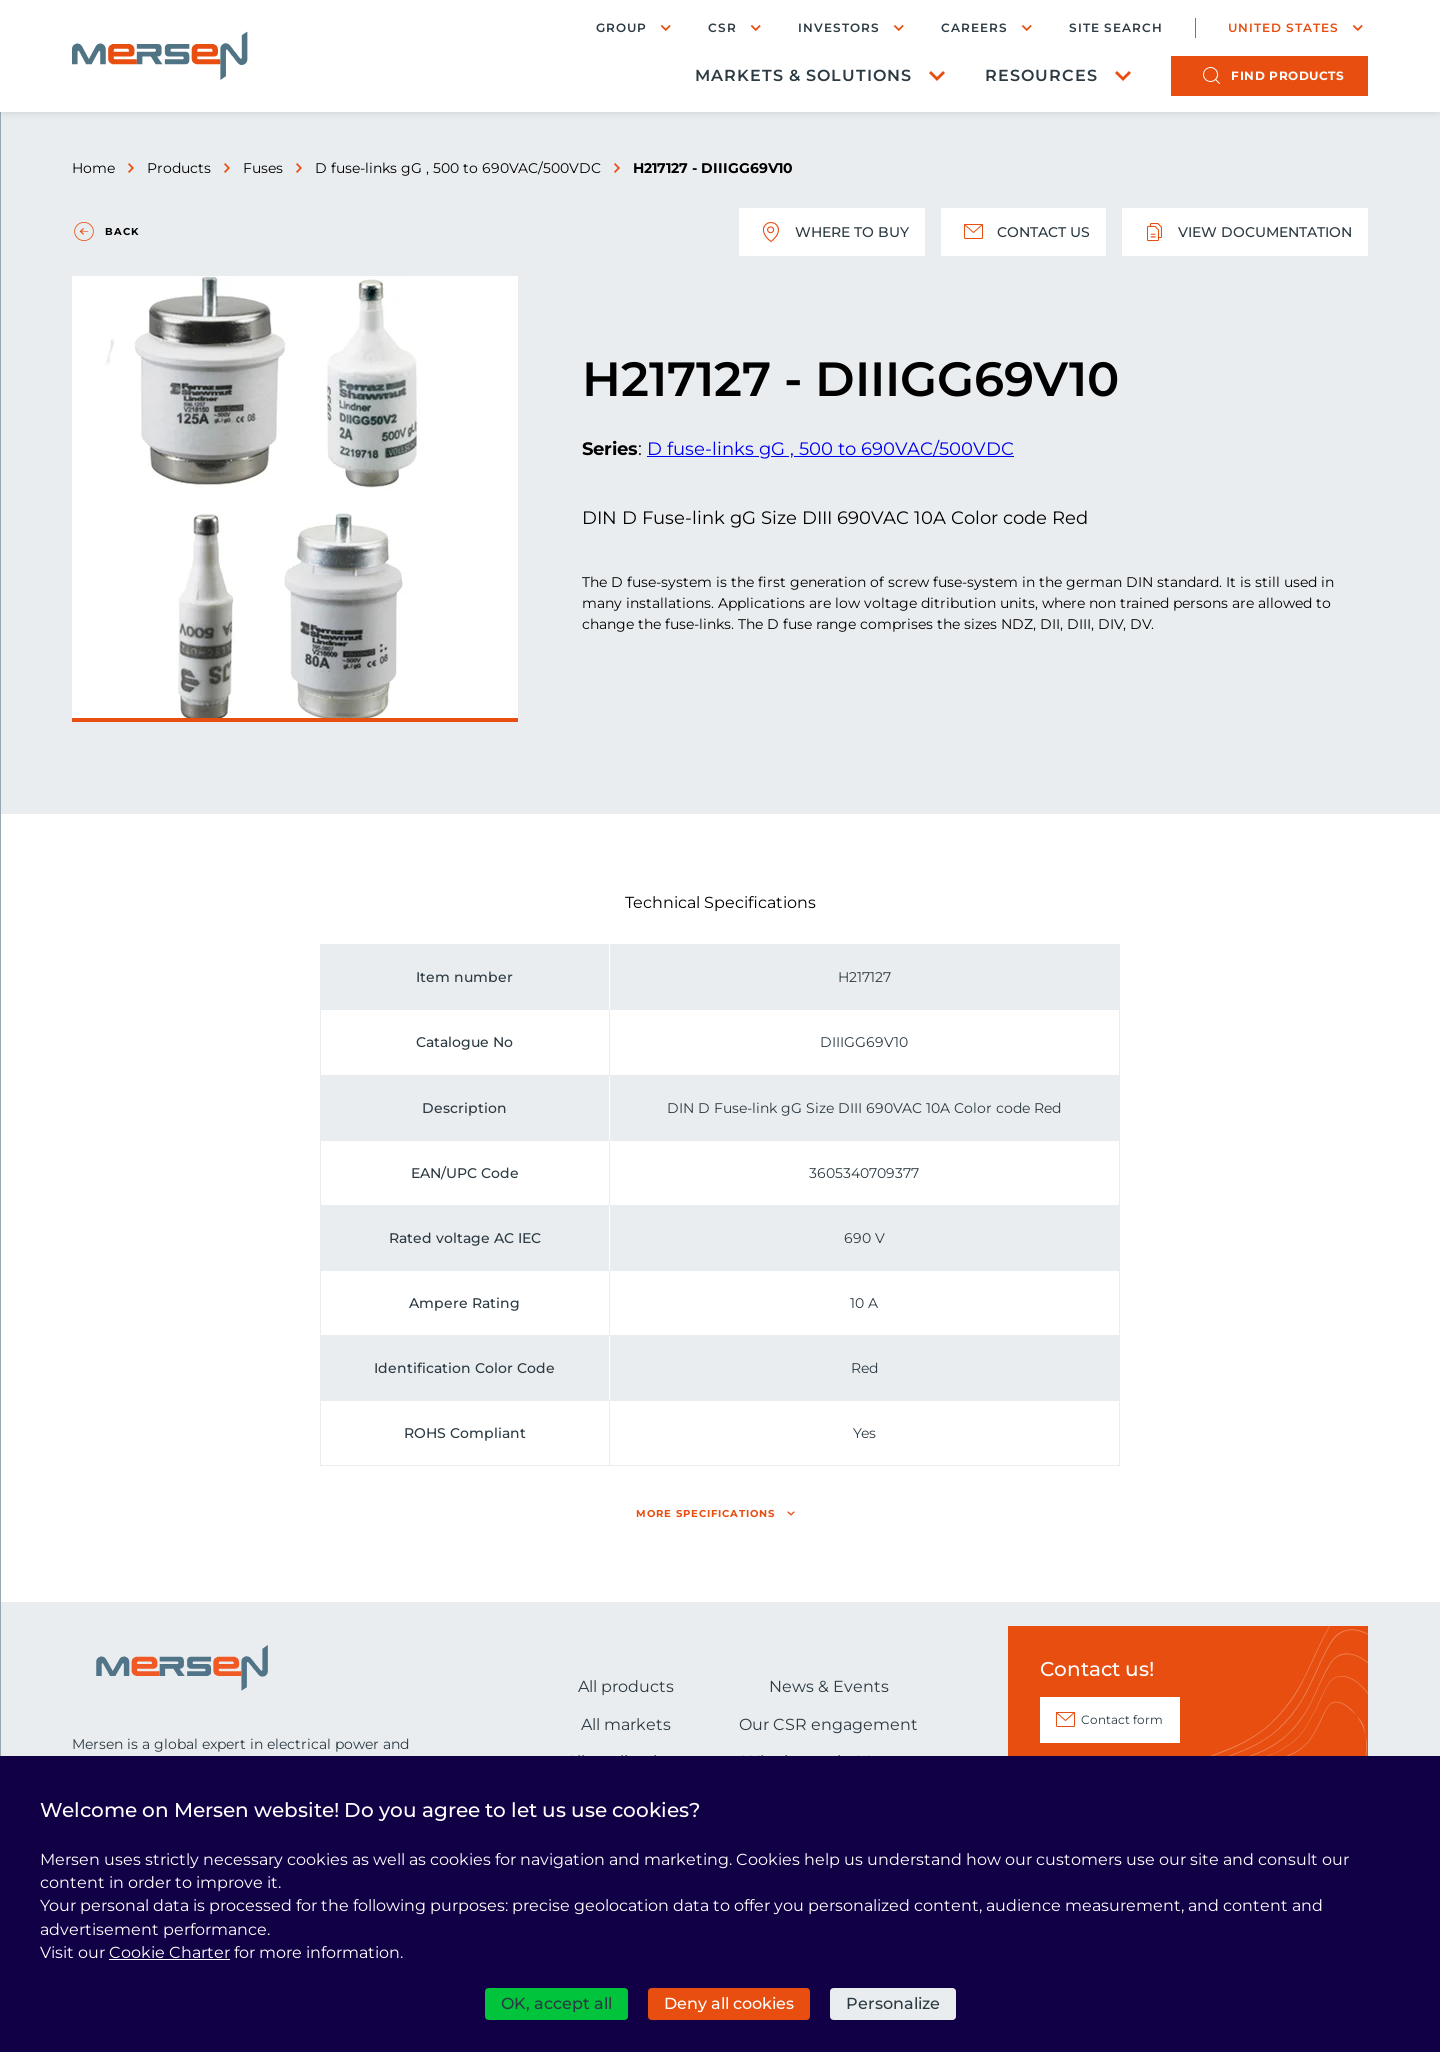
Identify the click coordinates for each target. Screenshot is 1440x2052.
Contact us (1023, 232)
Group (621, 27)
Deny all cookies (729, 2003)
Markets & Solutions (803, 75)
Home (93, 168)
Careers (974, 27)
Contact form (1122, 1719)
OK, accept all (556, 2003)
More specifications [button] (705, 1513)
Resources (1041, 75)
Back (122, 231)
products (1287, 75)
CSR (722, 27)
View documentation (1245, 232)
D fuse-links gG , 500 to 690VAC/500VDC (458, 168)
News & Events (829, 1686)
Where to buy (832, 232)
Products (179, 168)
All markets (626, 1724)
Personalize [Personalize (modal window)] (893, 2003)
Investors (839, 27)
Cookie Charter (169, 1952)
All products (626, 1686)
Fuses (263, 168)
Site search (1116, 28)
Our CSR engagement (828, 1724)
